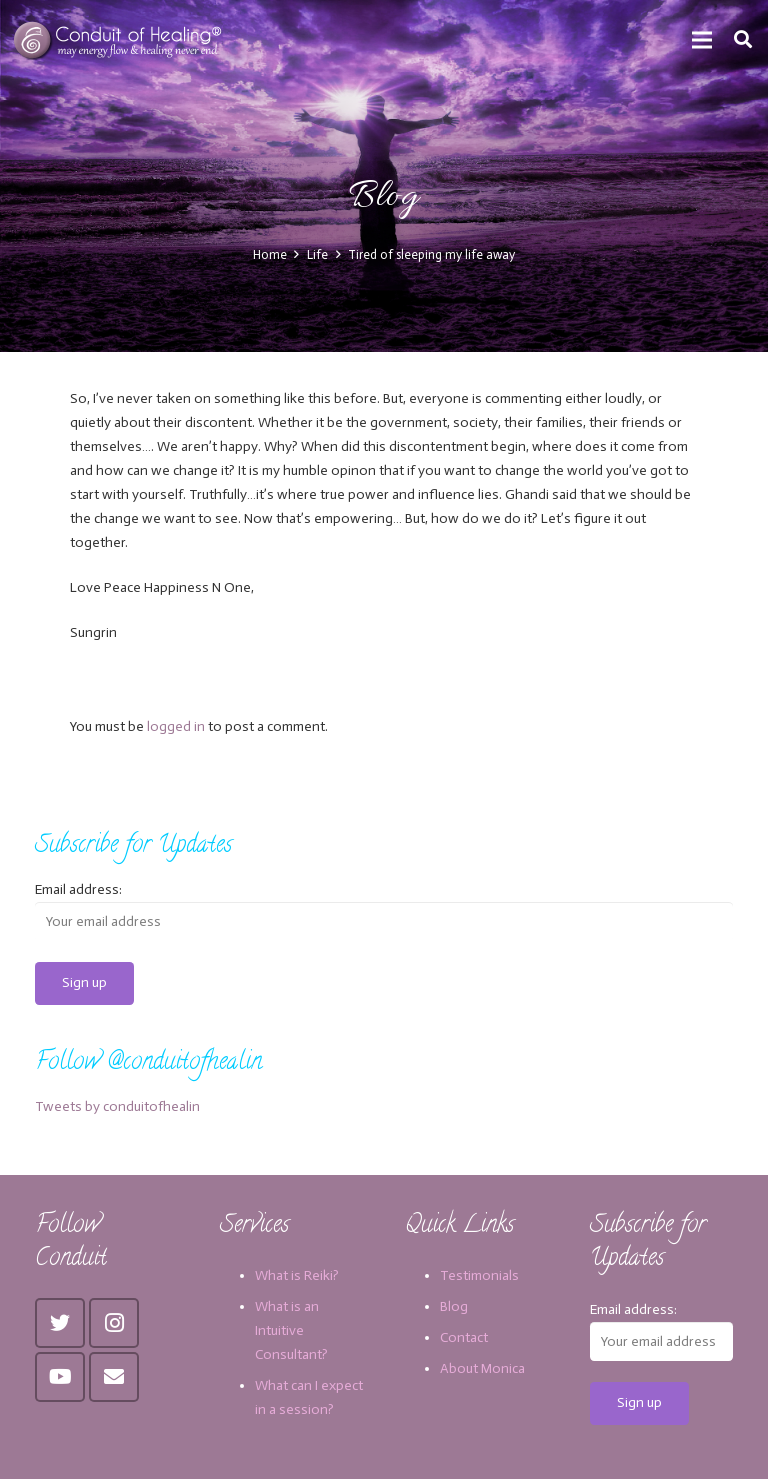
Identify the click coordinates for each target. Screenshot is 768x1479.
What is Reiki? (297, 1275)
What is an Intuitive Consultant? (291, 1330)
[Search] (743, 39)
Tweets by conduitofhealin (117, 1106)
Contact (464, 1337)
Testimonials (479, 1275)
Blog (454, 1306)
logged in (176, 726)
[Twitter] (60, 1323)
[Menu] (702, 40)
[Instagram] (114, 1323)
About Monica (482, 1368)
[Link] (119, 40)
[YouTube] (60, 1377)
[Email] (114, 1377)
